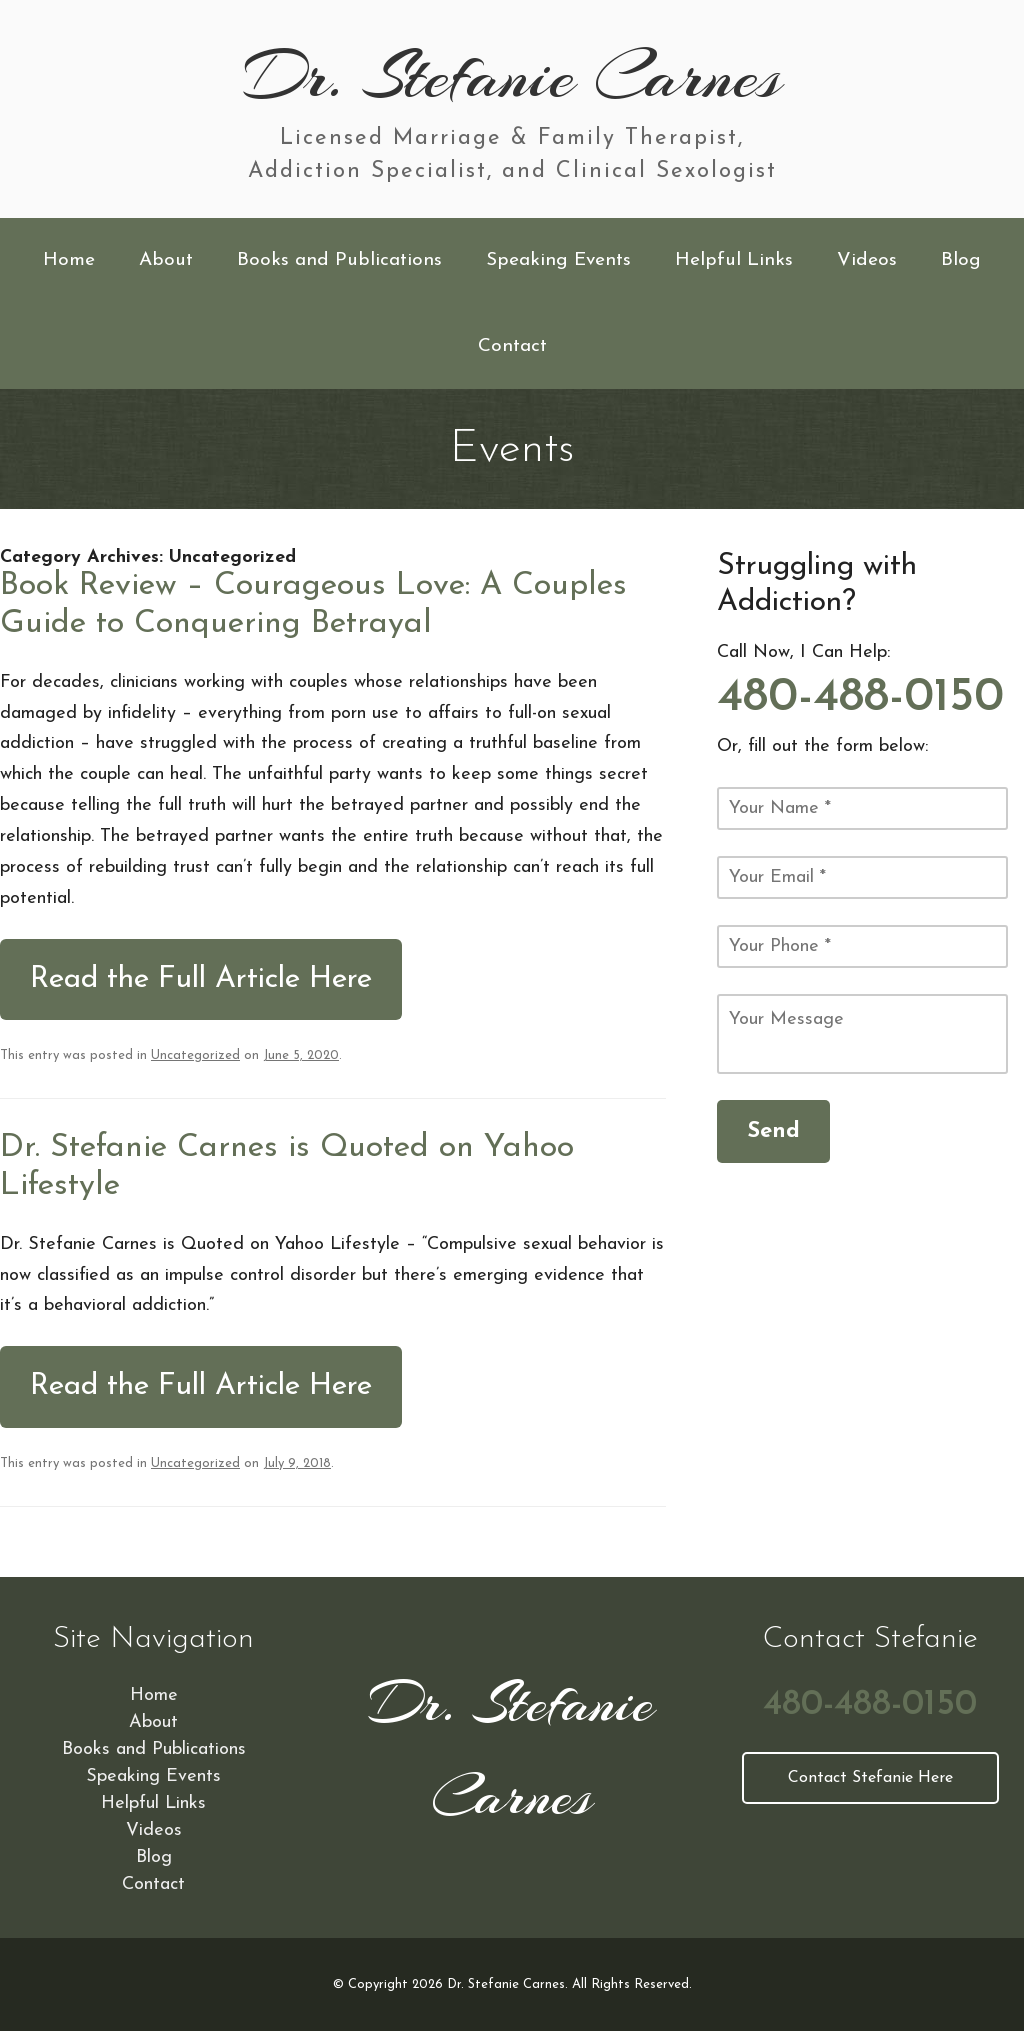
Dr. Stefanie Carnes (512, 76)
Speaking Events (558, 260)
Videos (867, 260)
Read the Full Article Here (201, 979)
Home (69, 260)
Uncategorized (195, 1055)
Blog (961, 260)
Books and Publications (339, 260)
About (166, 260)
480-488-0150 (860, 698)
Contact (512, 346)
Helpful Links (734, 260)
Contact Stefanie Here (870, 1778)
